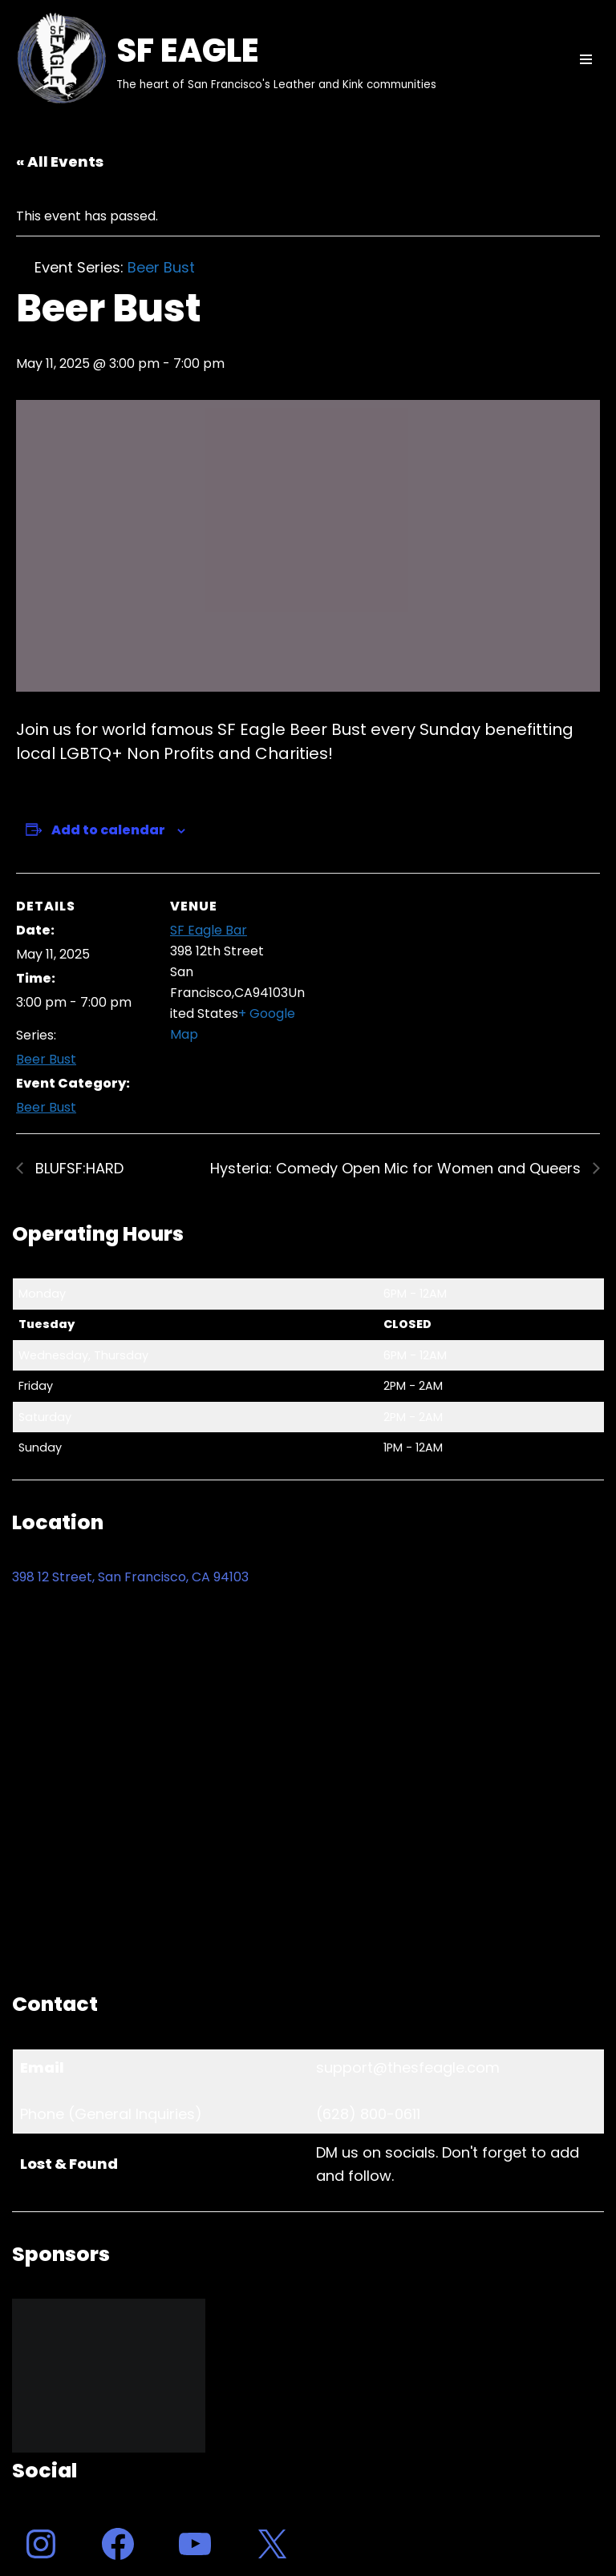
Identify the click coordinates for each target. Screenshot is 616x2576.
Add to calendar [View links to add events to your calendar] (108, 830)
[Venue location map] (408, 983)
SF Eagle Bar (208, 930)
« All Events (59, 161)
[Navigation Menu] (586, 59)
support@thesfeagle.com (408, 2067)
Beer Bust (46, 1059)
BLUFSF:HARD (77, 1168)
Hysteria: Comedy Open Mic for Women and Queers (397, 1168)
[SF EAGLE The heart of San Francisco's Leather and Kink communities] (224, 59)
